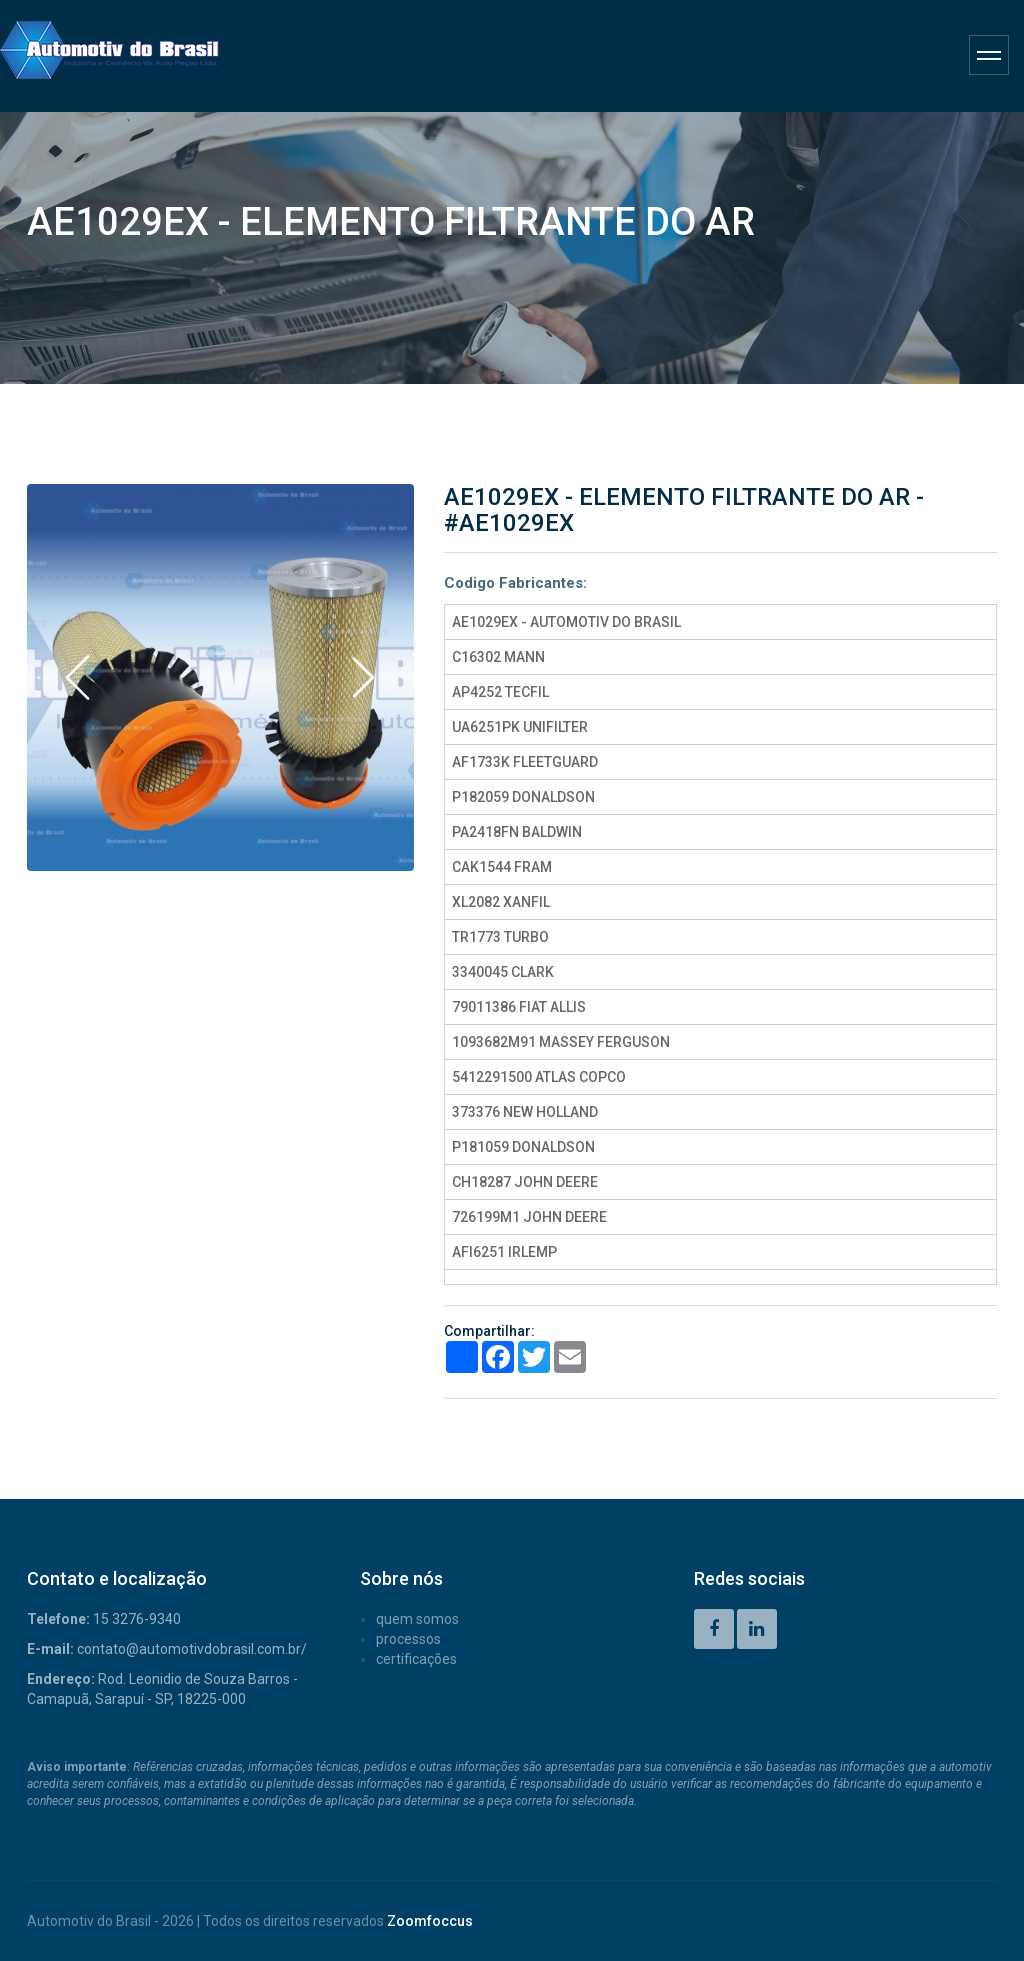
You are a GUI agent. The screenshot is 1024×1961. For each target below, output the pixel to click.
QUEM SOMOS (417, 1619)
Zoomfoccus (430, 1921)
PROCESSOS (408, 1639)
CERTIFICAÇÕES (416, 1659)
